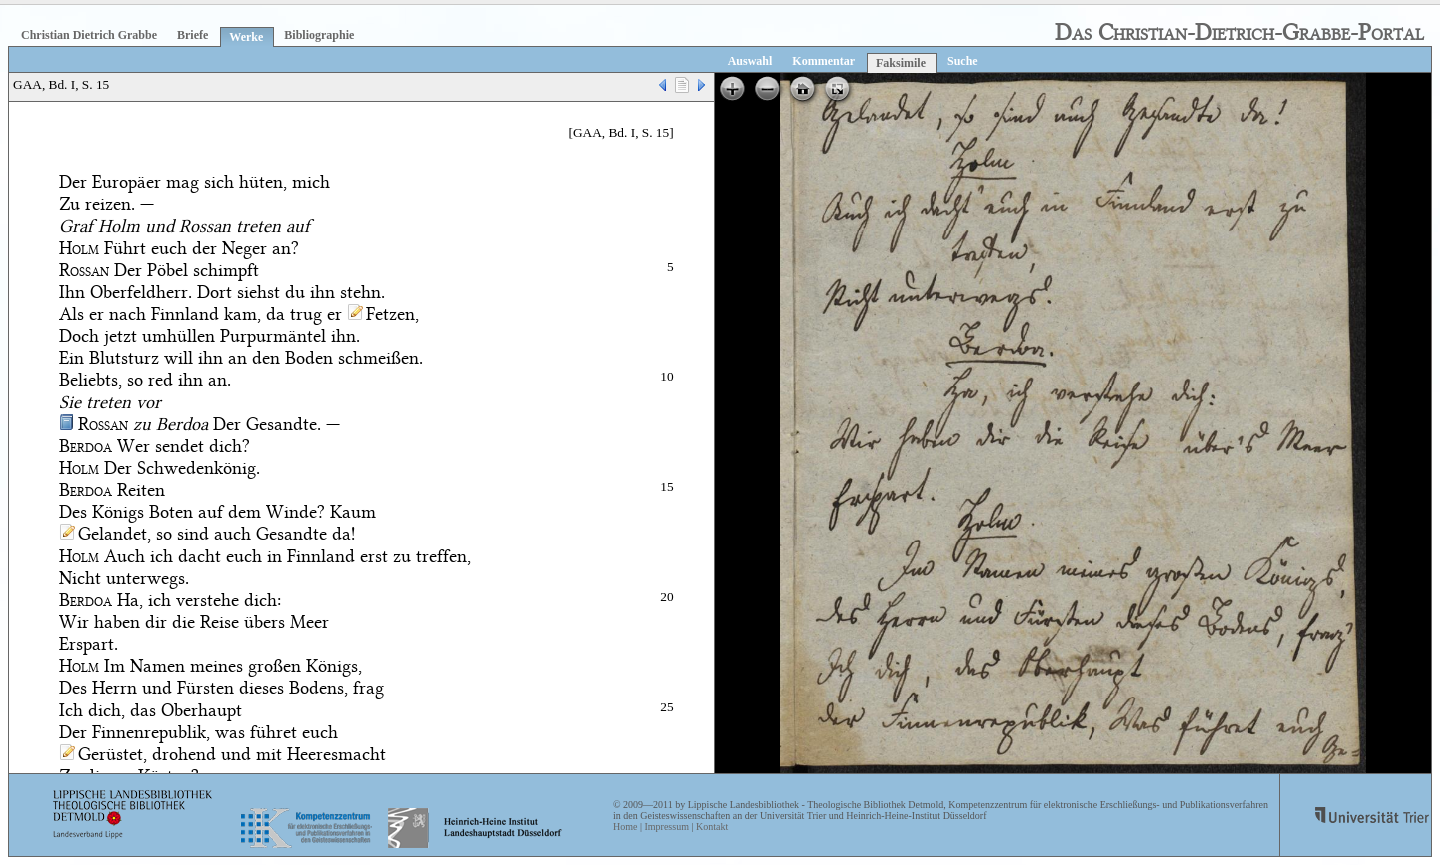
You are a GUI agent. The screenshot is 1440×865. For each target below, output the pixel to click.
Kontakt (712, 826)
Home (625, 826)
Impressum (666, 826)
